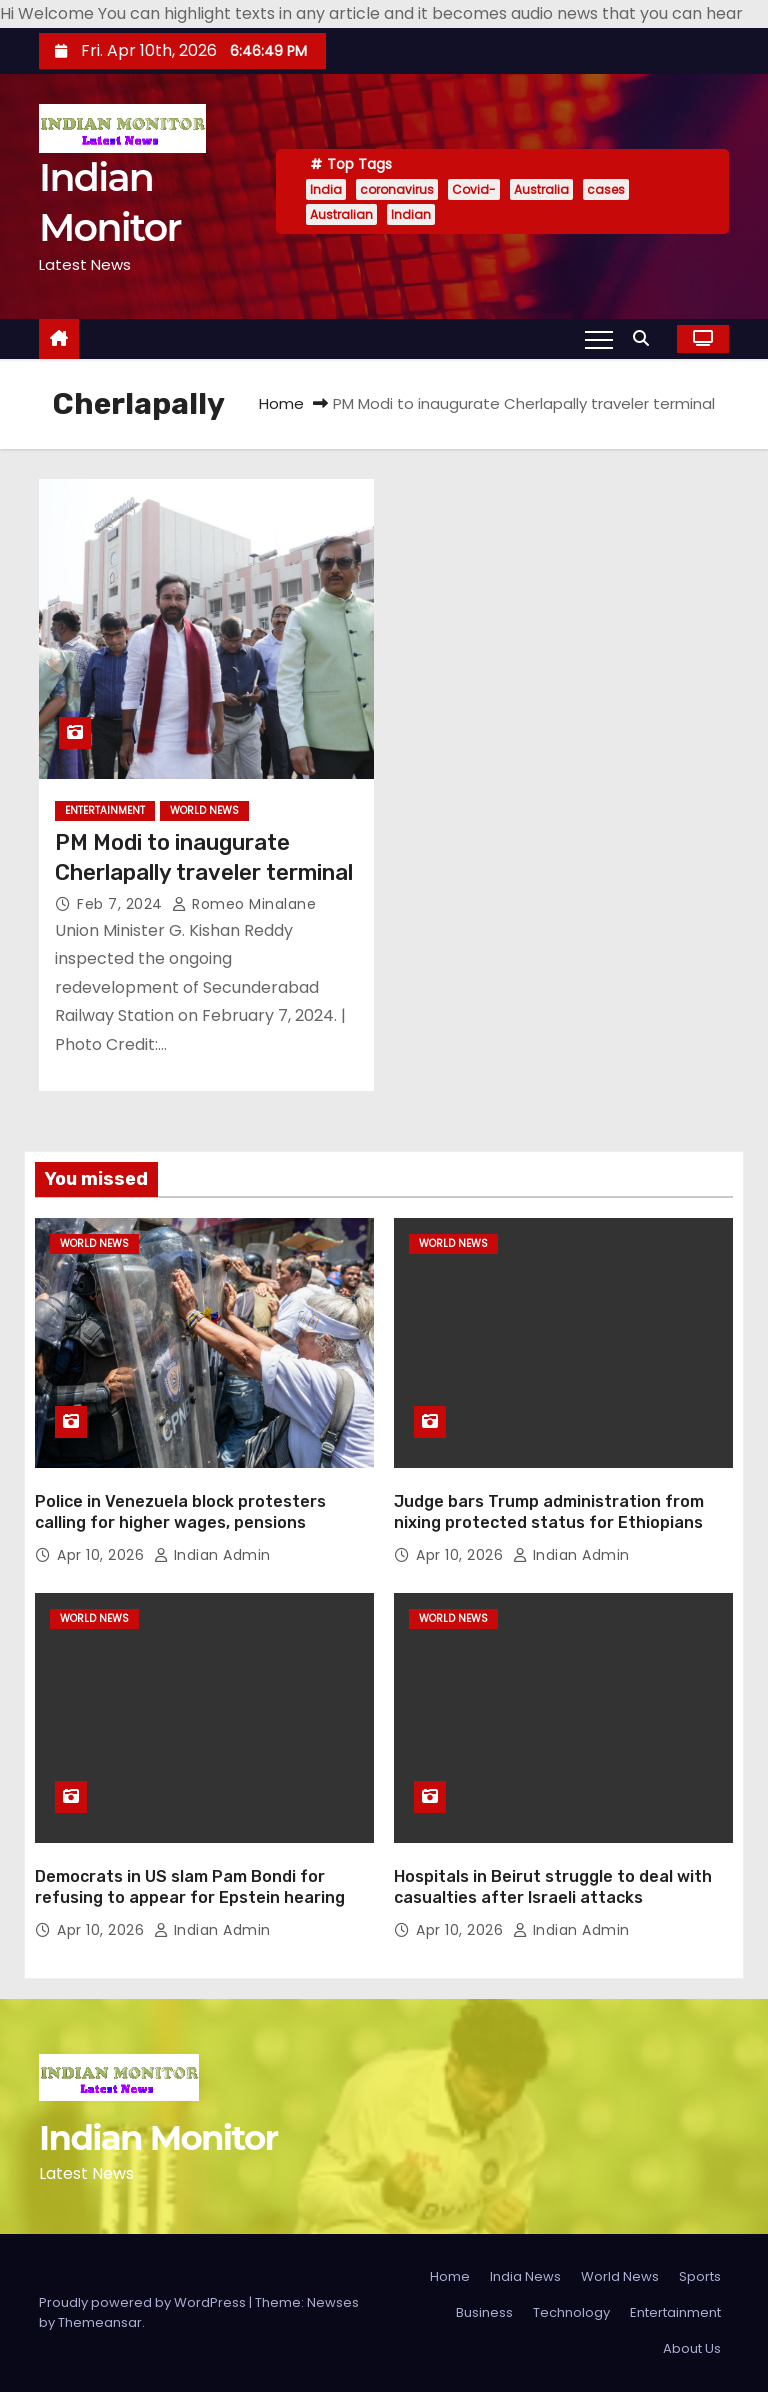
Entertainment (105, 810)
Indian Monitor (158, 2138)
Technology (571, 2312)
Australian (341, 214)
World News (204, 810)
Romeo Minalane (244, 904)
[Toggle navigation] (599, 339)
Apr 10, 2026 (103, 1555)
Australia (541, 189)
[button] (646, 338)
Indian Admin (212, 1555)
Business (484, 2312)
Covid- (474, 189)
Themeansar (100, 2322)
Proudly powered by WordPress (144, 2302)
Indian (411, 214)
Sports (700, 2276)
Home (281, 403)
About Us (692, 2348)
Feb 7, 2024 (122, 904)
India (326, 189)
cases (606, 189)
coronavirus (397, 189)
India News (525, 2276)
